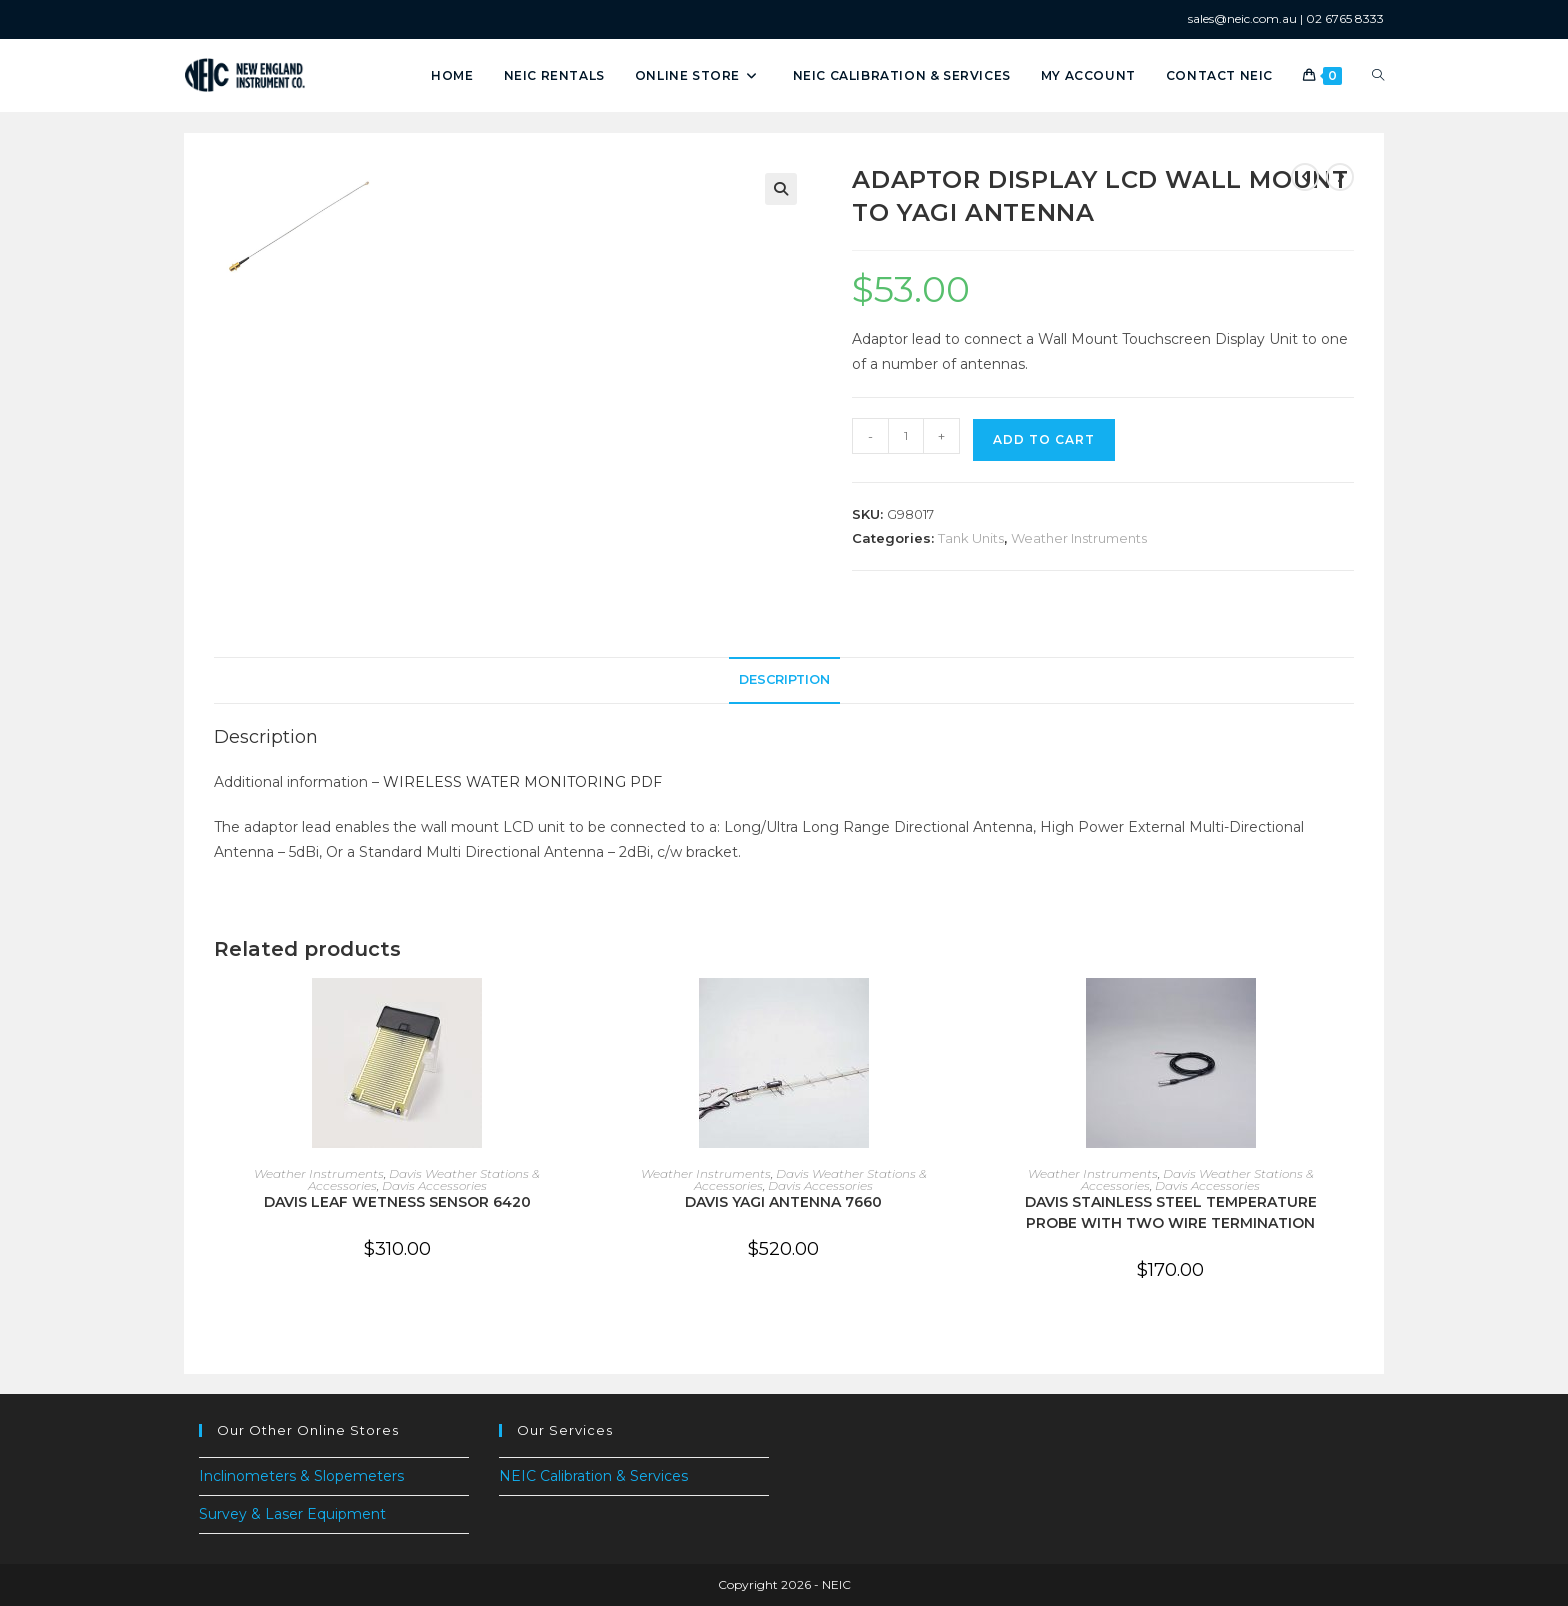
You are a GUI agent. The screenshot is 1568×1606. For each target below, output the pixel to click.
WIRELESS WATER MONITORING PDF (522, 782)
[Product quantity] (906, 436)
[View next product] (1340, 177)
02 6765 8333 (1345, 18)
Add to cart (1044, 439)
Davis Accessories (434, 1185)
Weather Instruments (1079, 538)
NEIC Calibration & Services (593, 1476)
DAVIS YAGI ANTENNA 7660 (783, 1202)
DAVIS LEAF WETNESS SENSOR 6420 (397, 1202)
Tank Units (971, 538)
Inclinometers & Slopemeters (301, 1476)
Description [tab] (784, 679)
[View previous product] (1305, 177)
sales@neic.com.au (1242, 18)
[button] (781, 189)
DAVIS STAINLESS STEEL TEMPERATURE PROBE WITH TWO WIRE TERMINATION (1171, 1212)
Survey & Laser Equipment (292, 1514)
